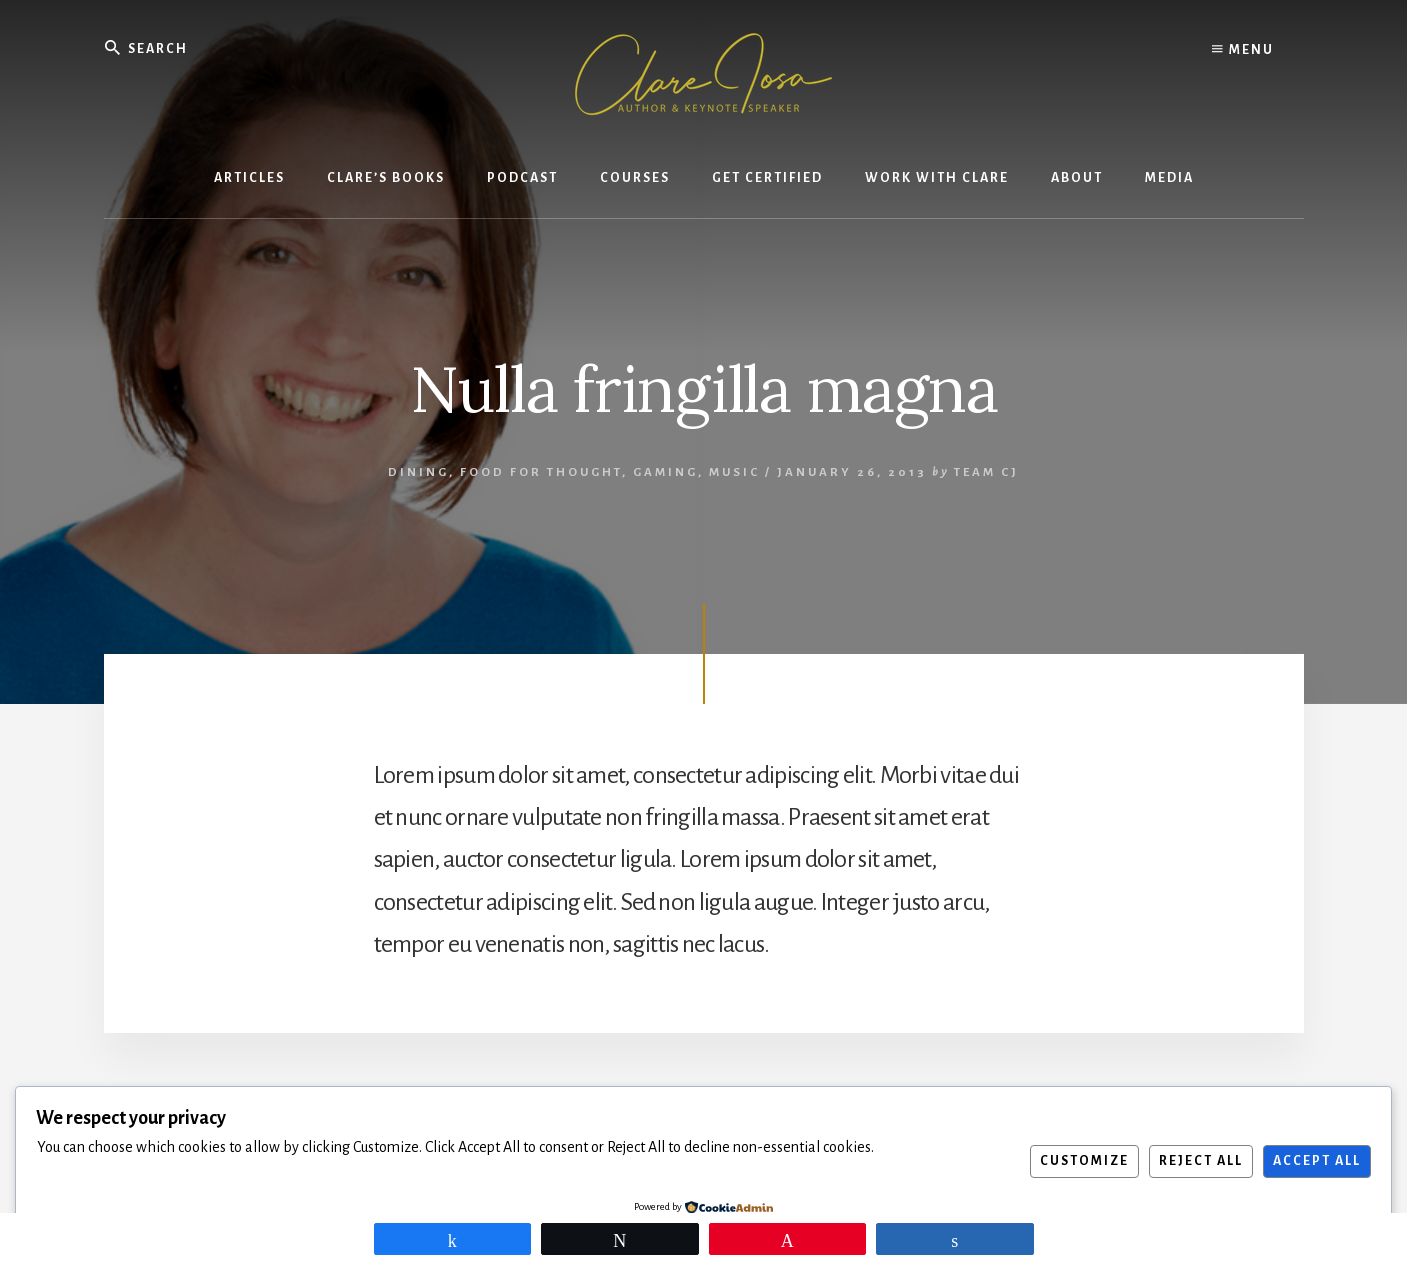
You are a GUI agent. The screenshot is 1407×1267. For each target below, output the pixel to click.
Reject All (1201, 1161)
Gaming (665, 472)
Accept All (1317, 1161)
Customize (1084, 1161)
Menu (1243, 50)
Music (734, 472)
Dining (418, 472)
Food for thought (541, 472)
